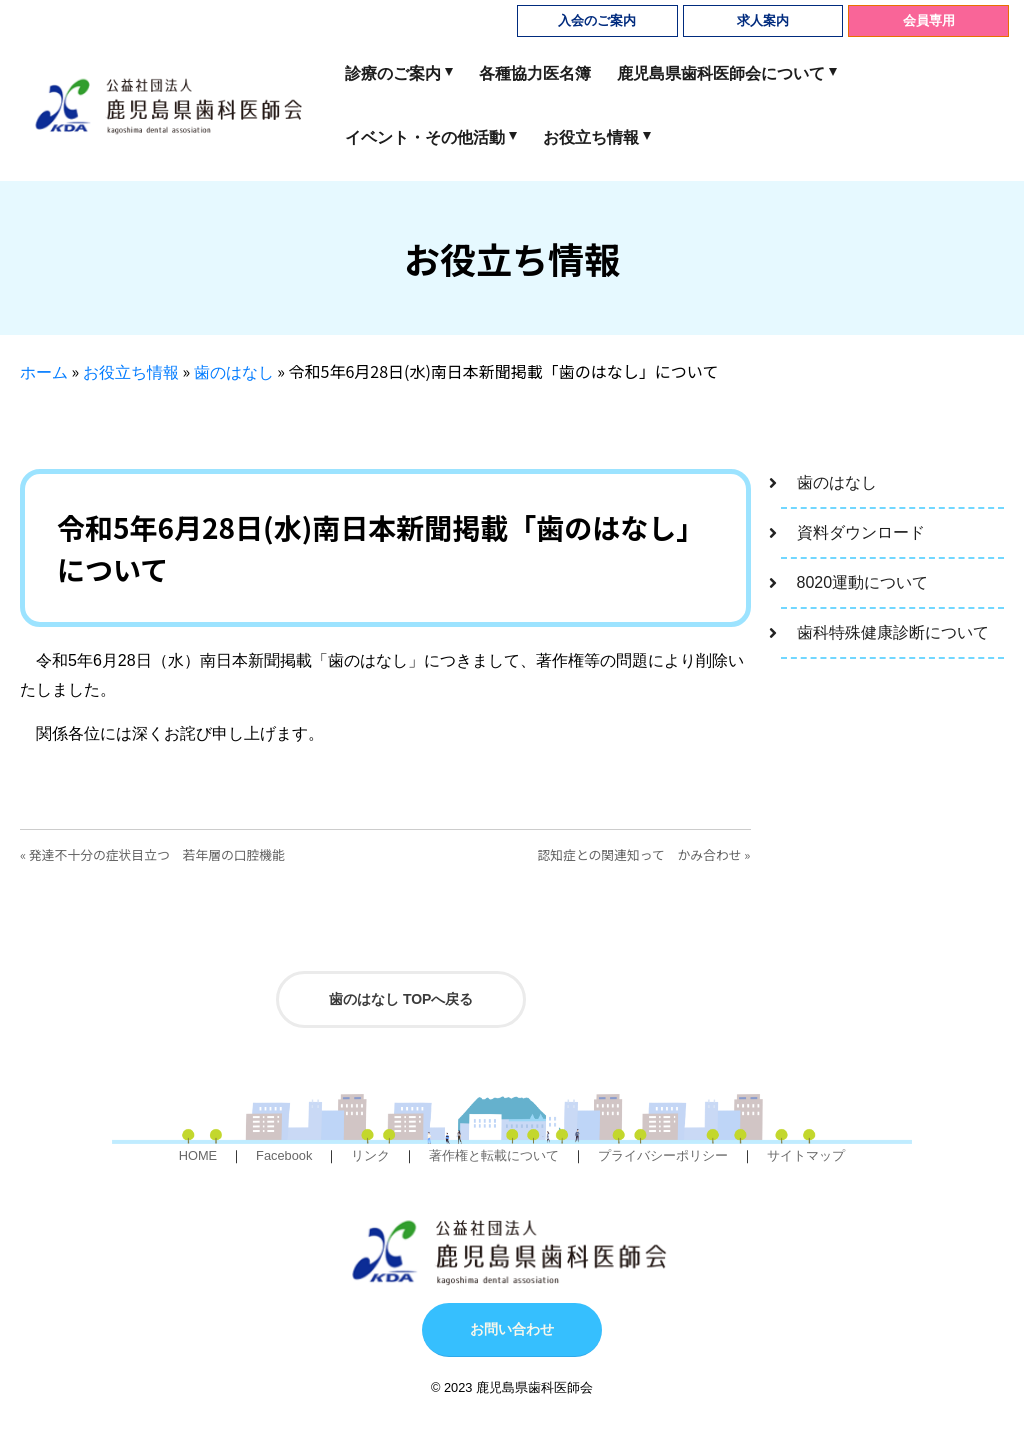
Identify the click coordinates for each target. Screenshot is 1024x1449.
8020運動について (863, 582)
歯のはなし (234, 372)
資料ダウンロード (861, 532)
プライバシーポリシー (663, 1155)
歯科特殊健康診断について (893, 632)
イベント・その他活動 (425, 137)
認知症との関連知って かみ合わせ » (644, 854)
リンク (370, 1155)
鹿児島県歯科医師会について (721, 73)
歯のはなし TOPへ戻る (401, 999)
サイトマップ (806, 1155)
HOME (198, 1155)
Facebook (284, 1155)
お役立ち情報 (591, 137)
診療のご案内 (393, 73)
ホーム (44, 372)
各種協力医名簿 (535, 73)
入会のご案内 (597, 20)
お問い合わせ (512, 1329)
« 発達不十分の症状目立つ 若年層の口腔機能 (152, 854)
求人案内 (763, 20)
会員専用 (929, 20)
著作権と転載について (494, 1155)
